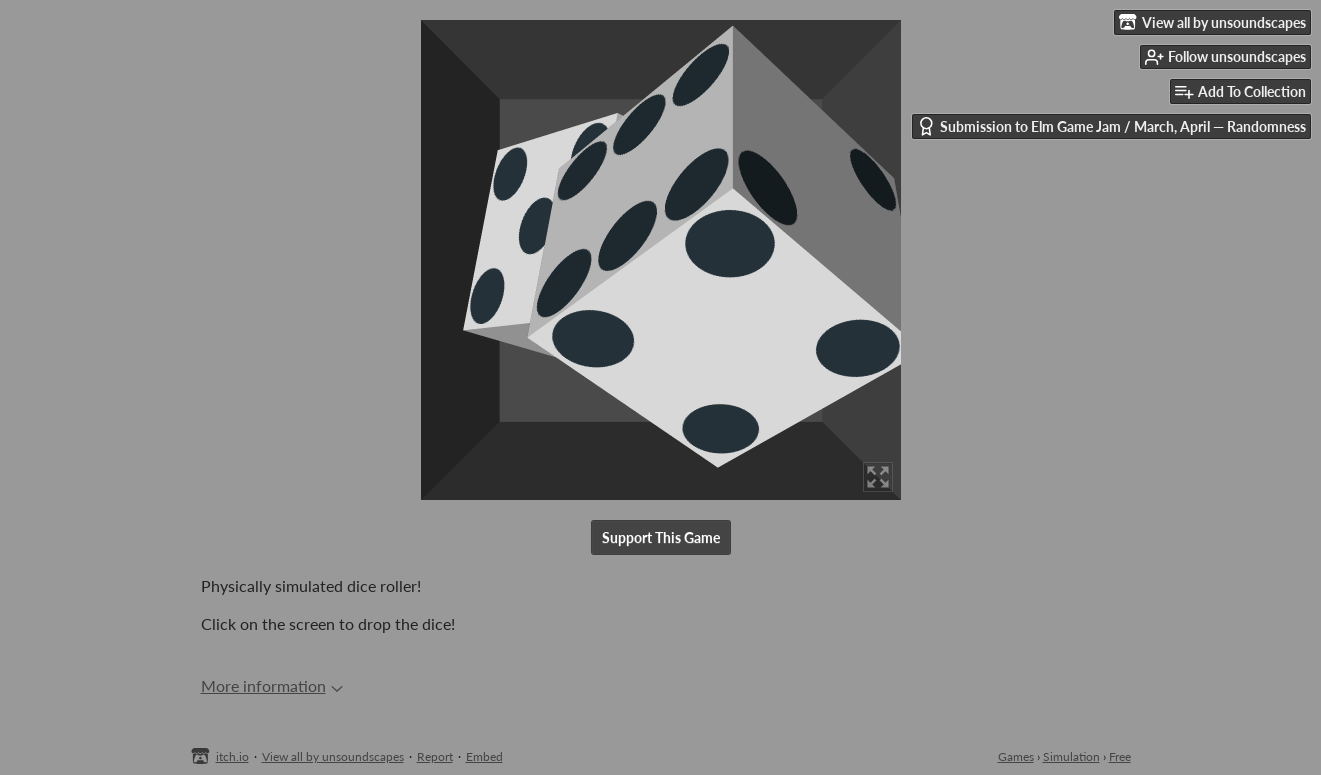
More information (272, 685)
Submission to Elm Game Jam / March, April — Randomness (1111, 126)
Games (1016, 756)
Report (435, 756)
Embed (484, 756)
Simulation (1071, 756)
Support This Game (661, 537)
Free (1120, 756)
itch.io (232, 756)
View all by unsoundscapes (333, 756)
